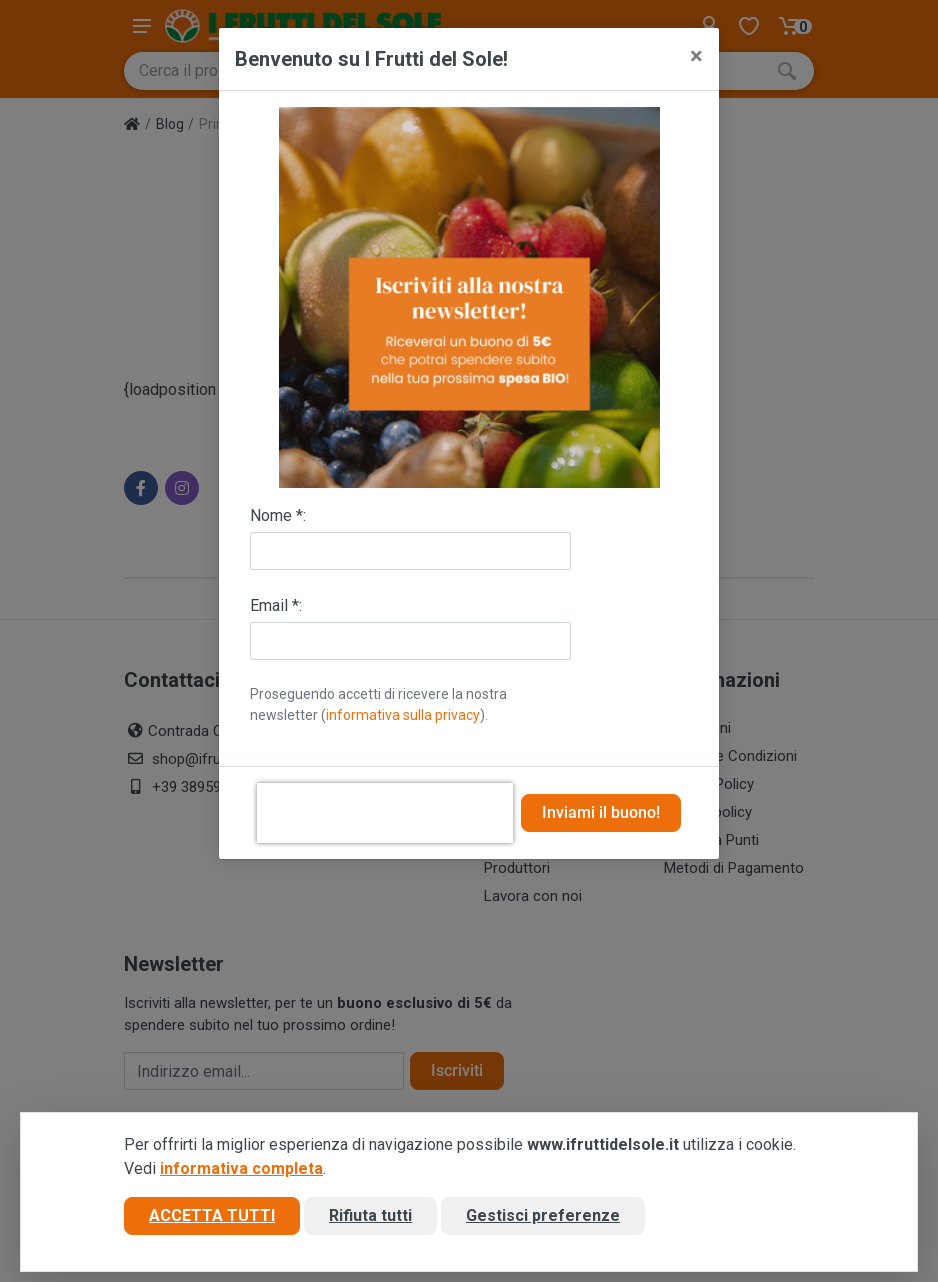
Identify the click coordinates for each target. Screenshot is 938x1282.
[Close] (696, 56)
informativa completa (241, 1168)
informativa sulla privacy (403, 715)
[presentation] (385, 813)
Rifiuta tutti (370, 1215)
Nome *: (278, 515)
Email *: (276, 605)
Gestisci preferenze (543, 1215)
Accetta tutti (212, 1215)
